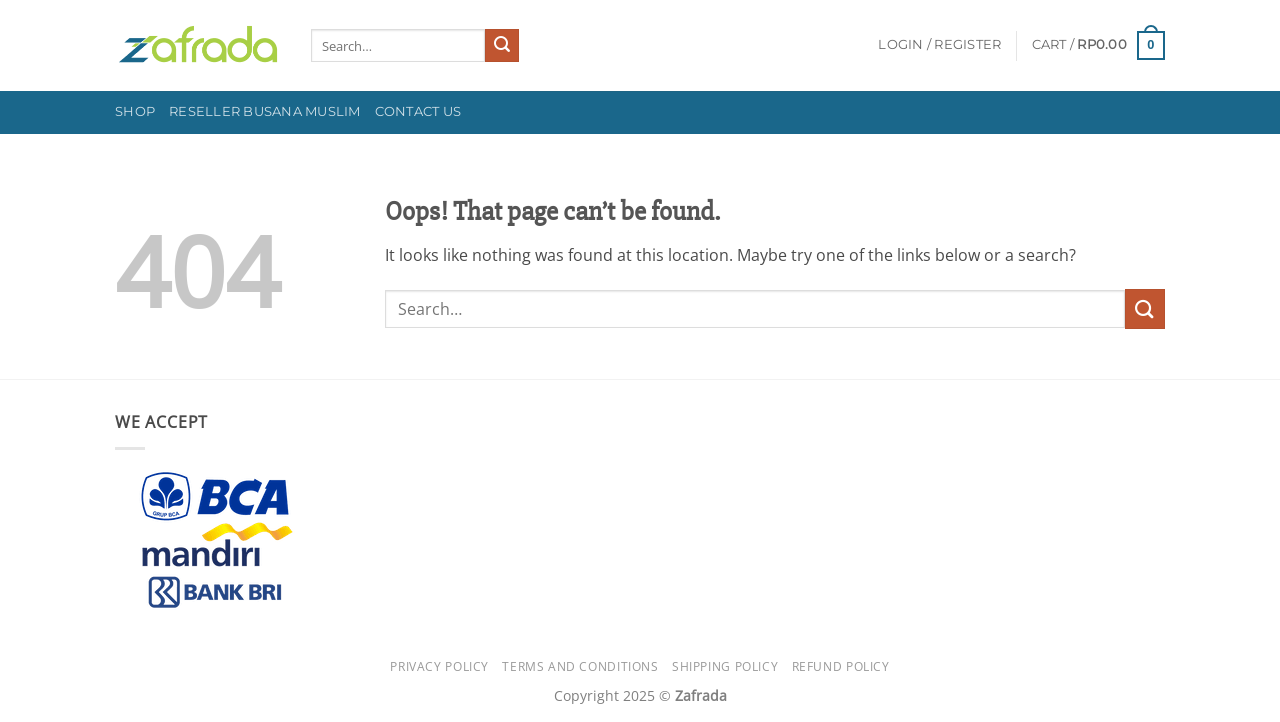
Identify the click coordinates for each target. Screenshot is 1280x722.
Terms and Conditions (580, 666)
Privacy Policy (439, 666)
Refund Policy (841, 666)
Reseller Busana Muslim (265, 111)
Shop (135, 111)
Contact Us (418, 111)
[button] (939, 45)
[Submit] (502, 46)
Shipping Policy (725, 666)
